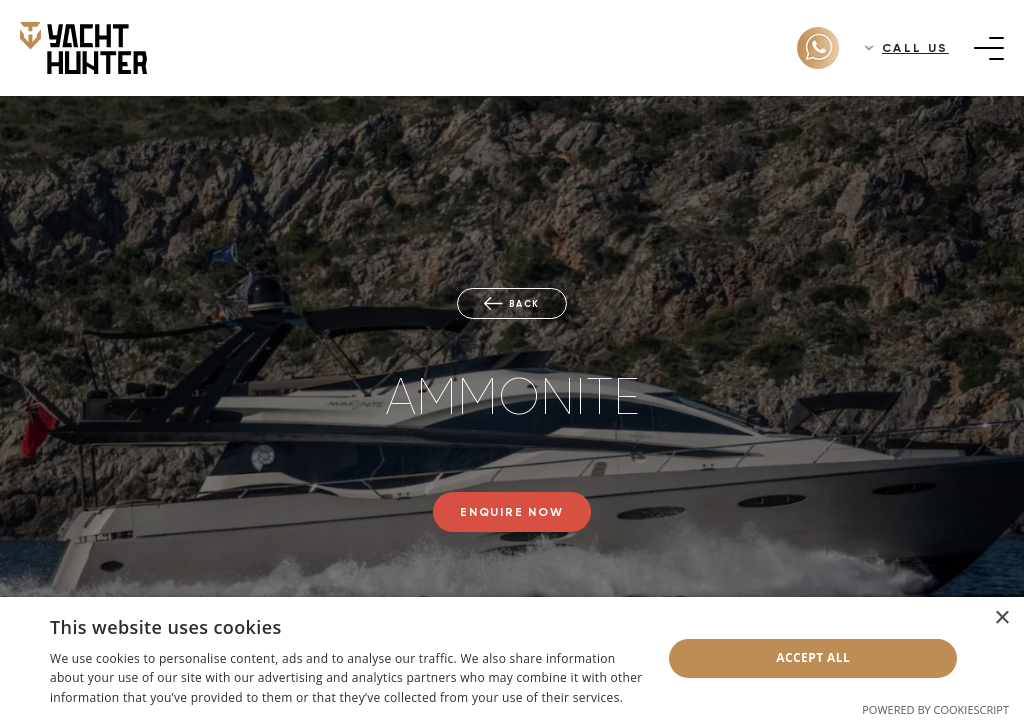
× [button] (1001, 618)
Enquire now (512, 512)
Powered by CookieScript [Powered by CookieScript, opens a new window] (935, 709)
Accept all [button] (813, 657)
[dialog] (512, 658)
